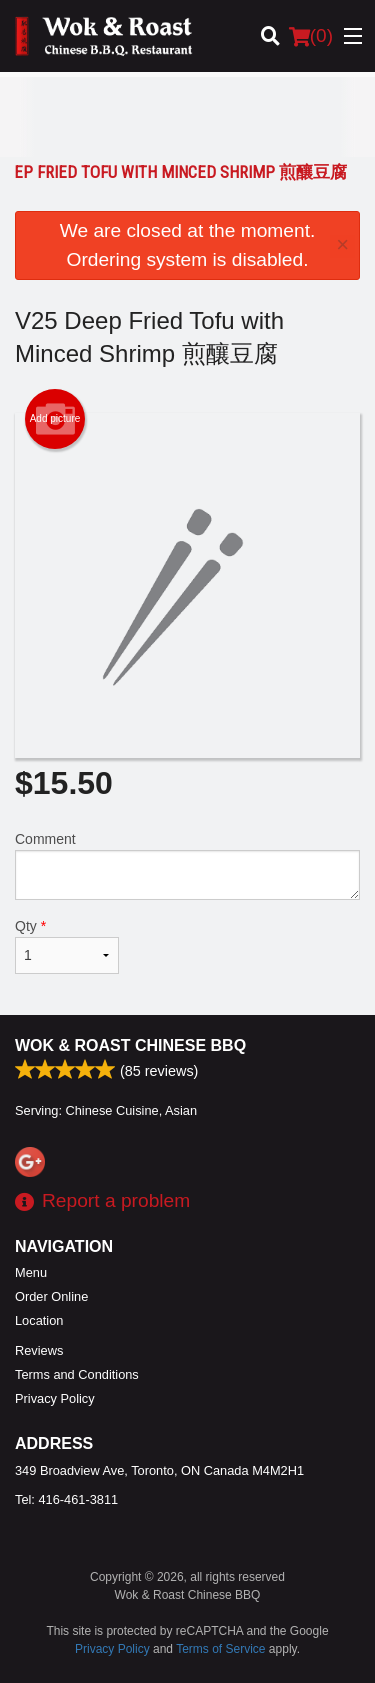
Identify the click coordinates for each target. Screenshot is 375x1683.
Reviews (39, 1350)
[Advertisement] (187, 117)
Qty (67, 946)
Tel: (66, 1499)
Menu (31, 1272)
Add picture (55, 419)
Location (39, 1320)
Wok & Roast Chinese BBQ (130, 1045)
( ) (311, 36)
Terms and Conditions (77, 1374)
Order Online (51, 1296)
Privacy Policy (55, 1398)
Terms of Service (220, 1649)
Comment (187, 865)
